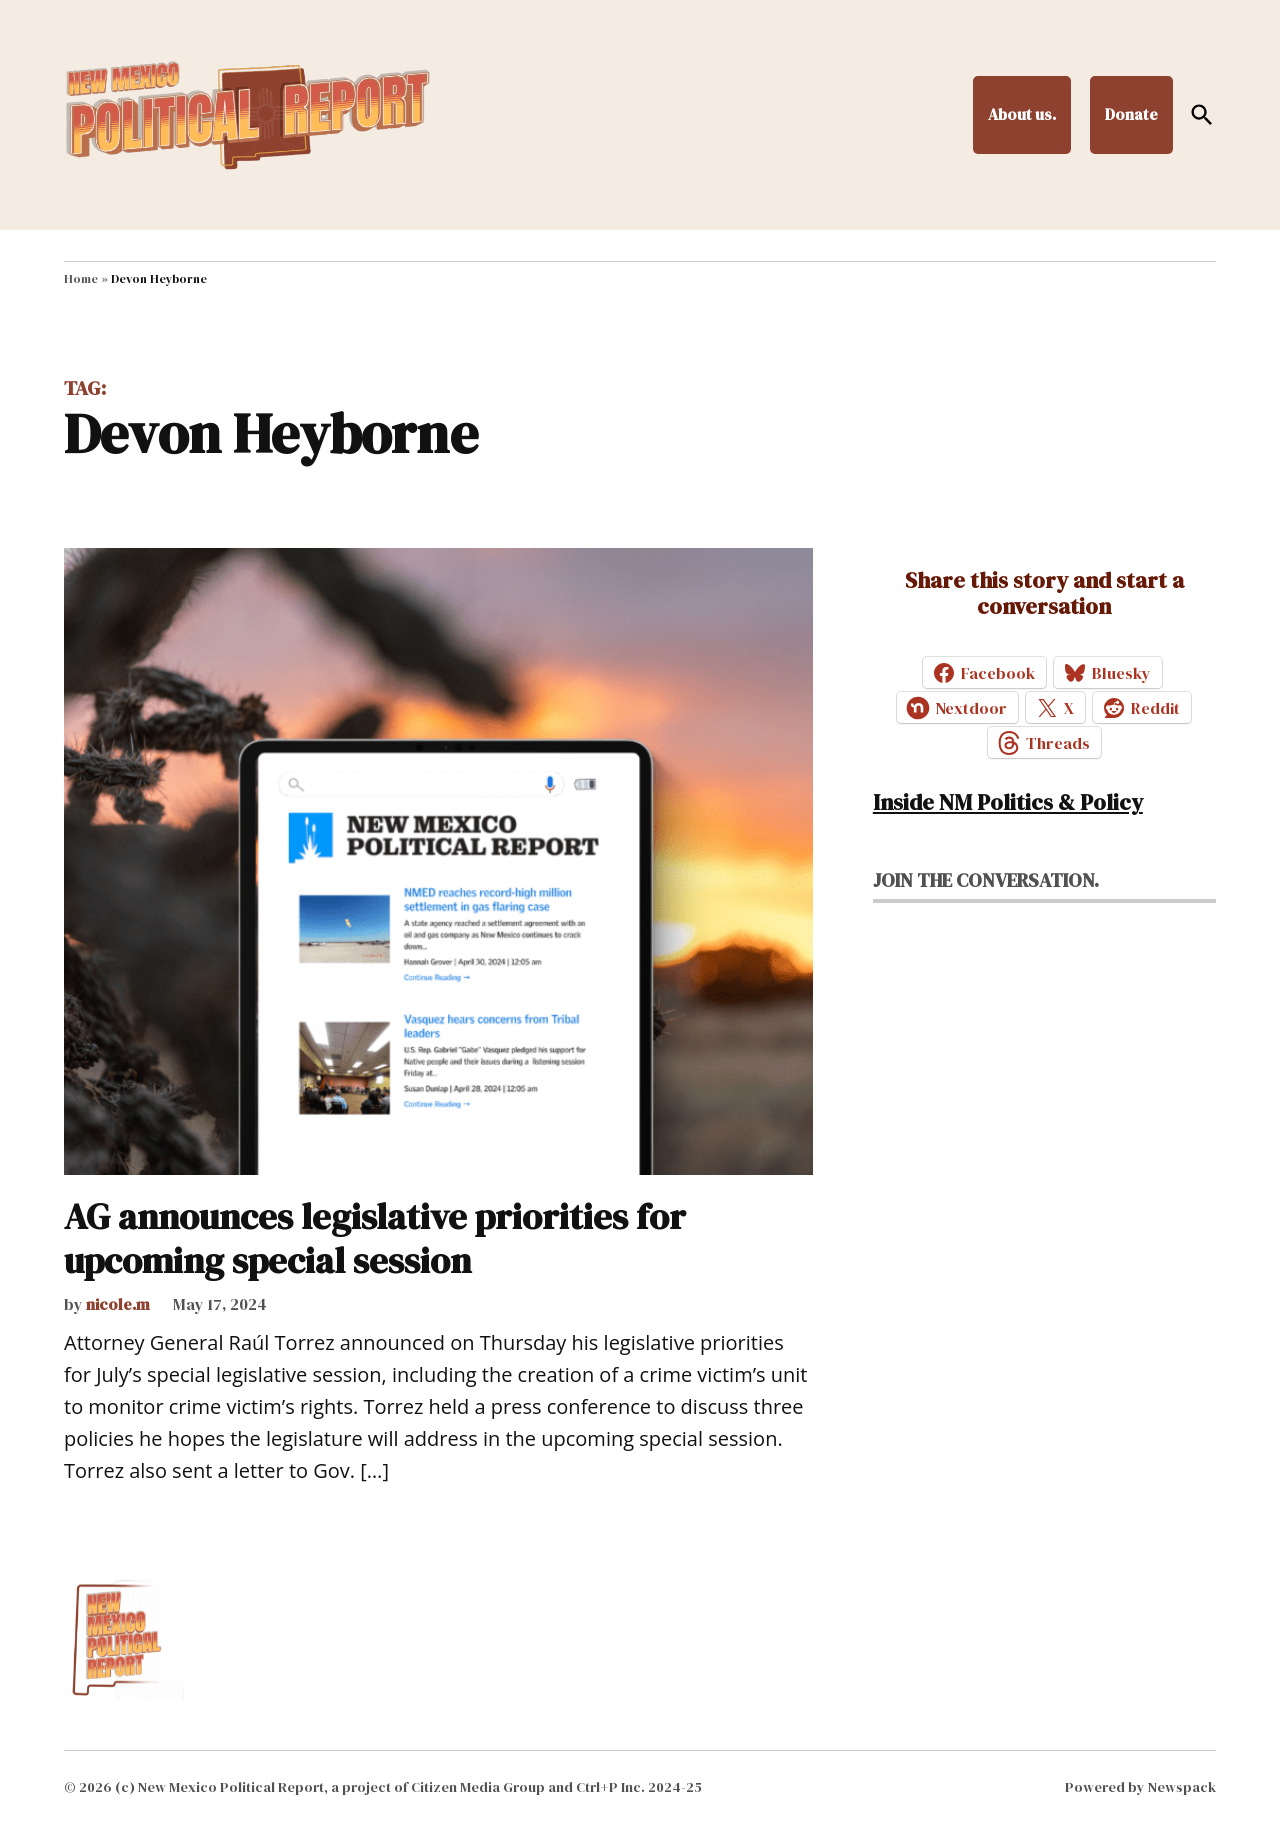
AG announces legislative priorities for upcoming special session (375, 1238)
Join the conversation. (986, 880)
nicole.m (118, 1304)
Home (81, 279)
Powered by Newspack (1140, 1787)
